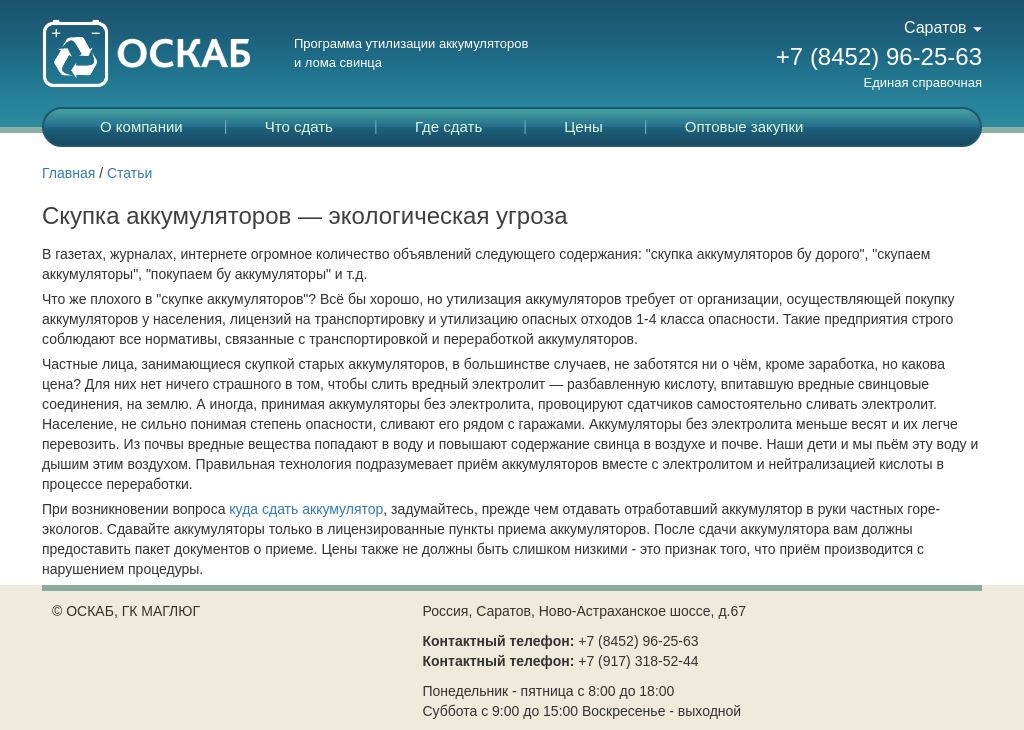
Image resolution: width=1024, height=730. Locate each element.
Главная (68, 173)
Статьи (129, 173)
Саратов (943, 27)
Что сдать (299, 126)
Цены (583, 126)
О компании (141, 126)
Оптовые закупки (744, 126)
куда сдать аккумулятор (306, 509)
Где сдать (448, 126)
